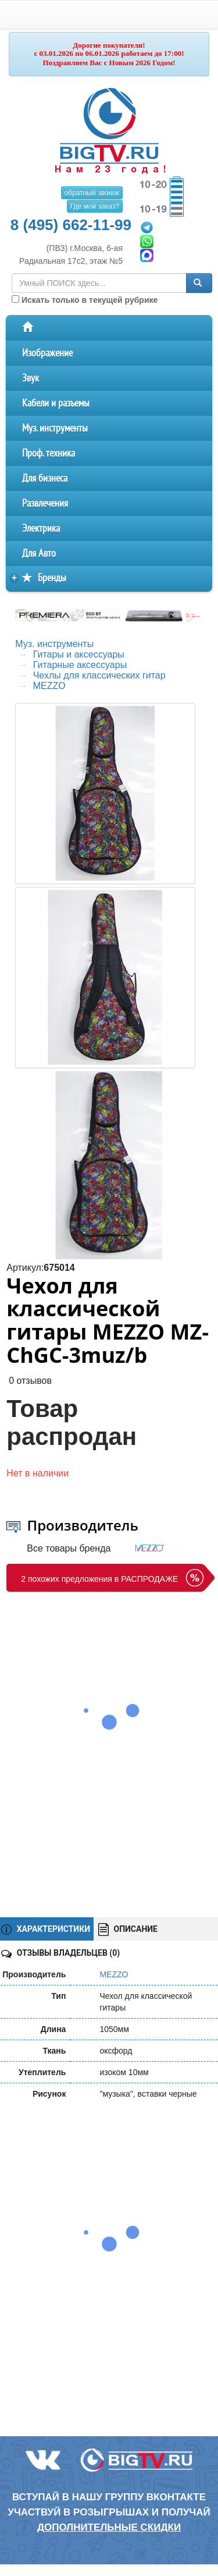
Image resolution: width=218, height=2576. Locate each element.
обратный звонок (92, 193)
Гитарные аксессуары (80, 665)
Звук (30, 378)
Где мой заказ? (94, 206)
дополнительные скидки (109, 2527)
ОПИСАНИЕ (128, 1930)
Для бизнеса (44, 478)
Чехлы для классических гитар (99, 675)
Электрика (41, 528)
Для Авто (39, 553)
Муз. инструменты (55, 428)
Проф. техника (48, 453)
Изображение (47, 353)
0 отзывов (30, 1381)
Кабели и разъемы (56, 403)
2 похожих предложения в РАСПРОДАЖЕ (99, 1579)
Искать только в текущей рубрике (85, 300)
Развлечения (45, 503)
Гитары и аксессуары (78, 654)
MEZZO (49, 686)
